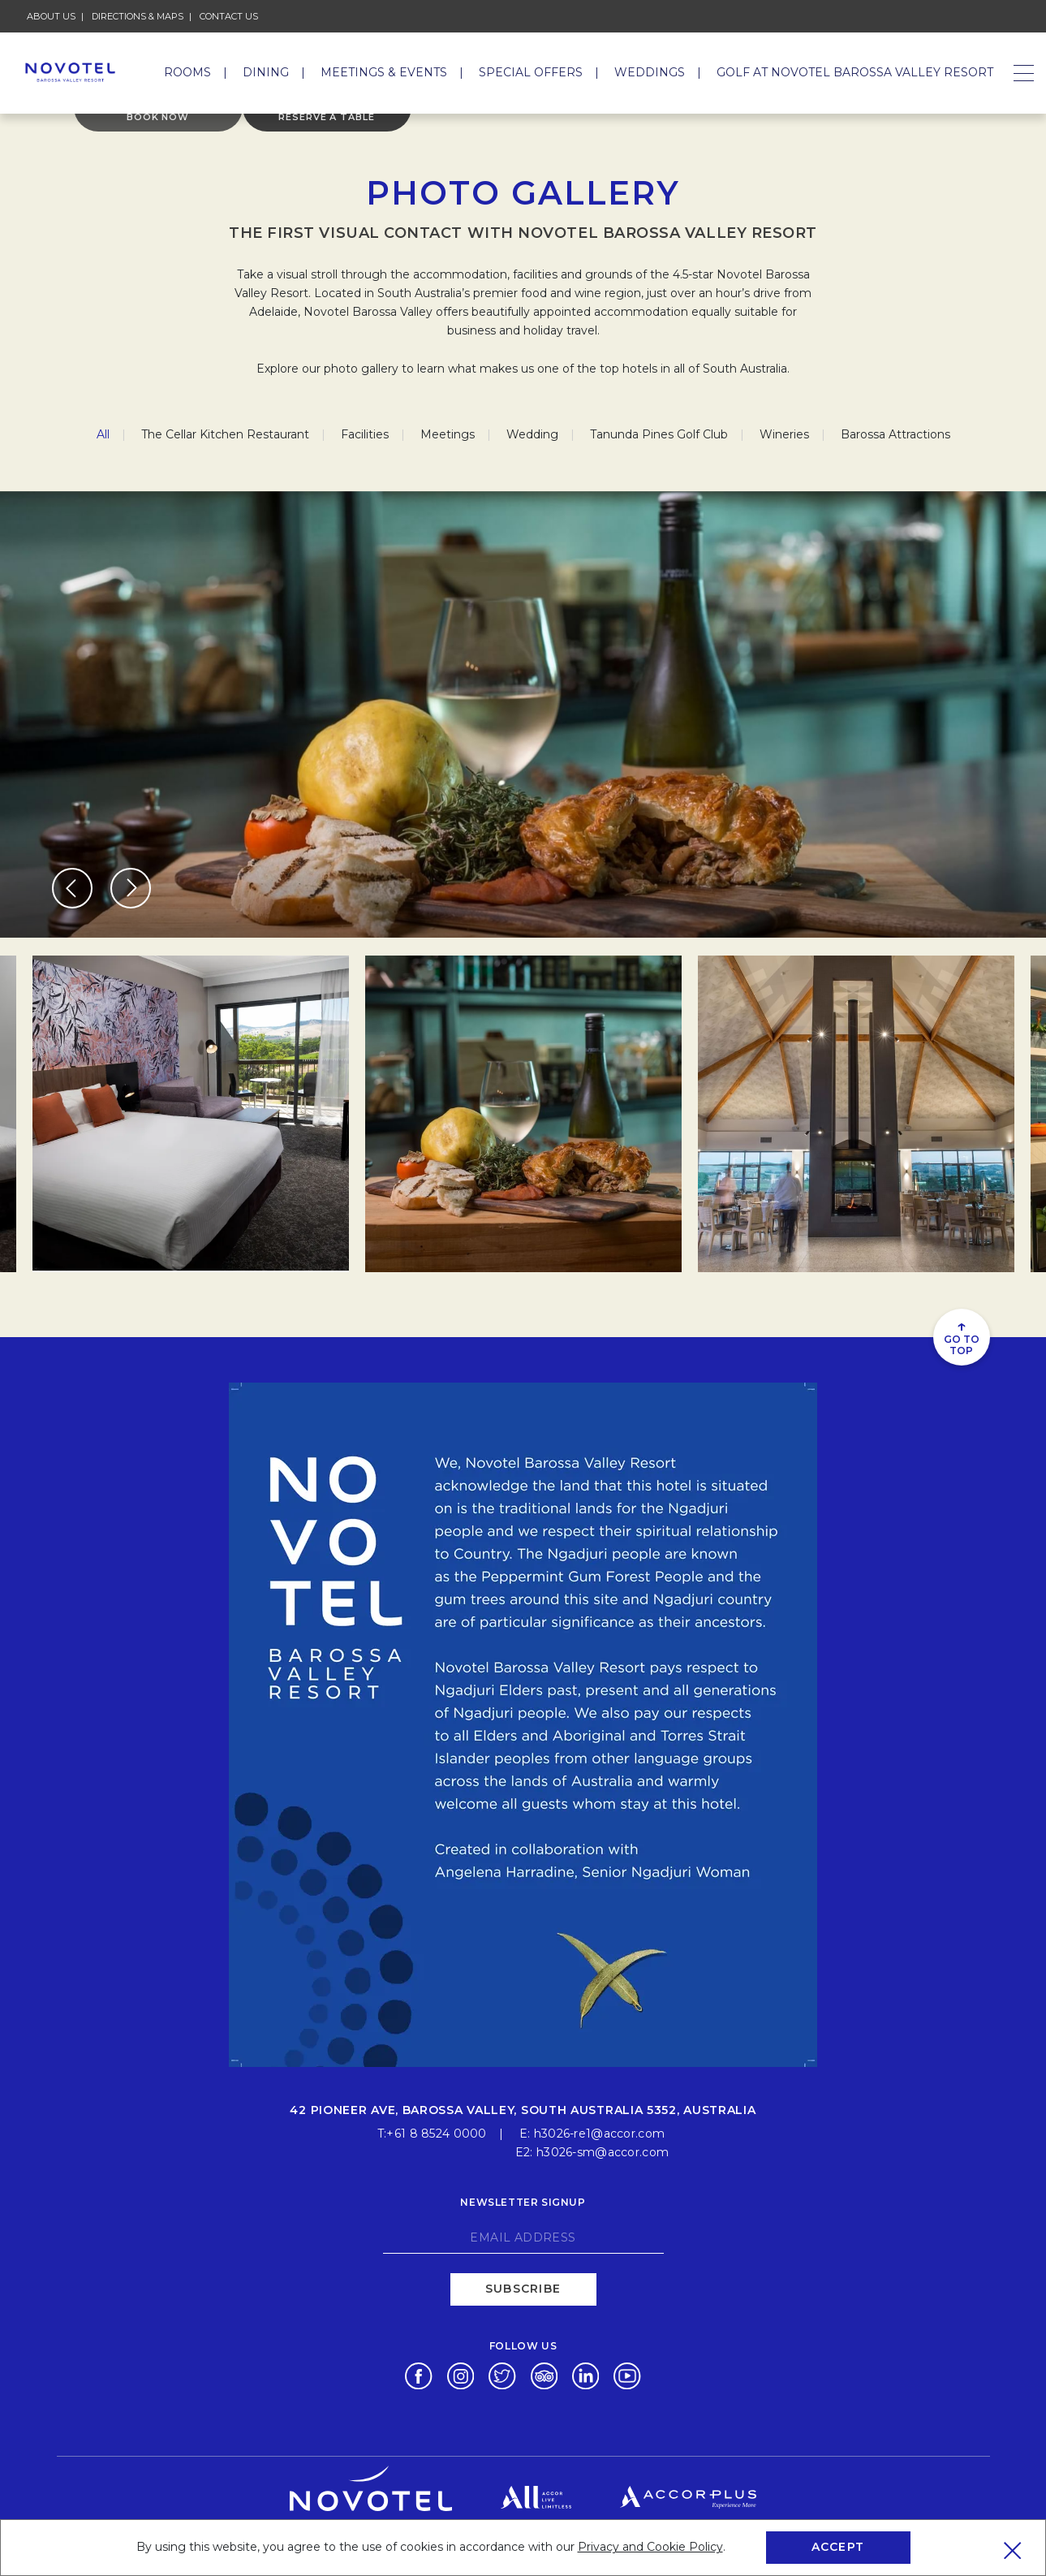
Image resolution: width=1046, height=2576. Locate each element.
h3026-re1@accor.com (599, 2132)
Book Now (158, 128)
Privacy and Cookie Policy (650, 2546)
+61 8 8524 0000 (436, 2132)
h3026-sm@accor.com (602, 2150)
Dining (266, 72)
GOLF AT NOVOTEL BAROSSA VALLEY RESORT (855, 72)
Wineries (784, 434)
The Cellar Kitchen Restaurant (225, 434)
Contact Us (229, 16)
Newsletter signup (522, 2200)
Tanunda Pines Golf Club (659, 434)
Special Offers (531, 72)
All (103, 434)
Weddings (649, 72)
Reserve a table (327, 128)
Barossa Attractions (895, 434)
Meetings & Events (384, 72)
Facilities (365, 434)
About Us (51, 16)
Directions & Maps (137, 16)
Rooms (187, 72)
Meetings (447, 434)
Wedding (532, 434)
